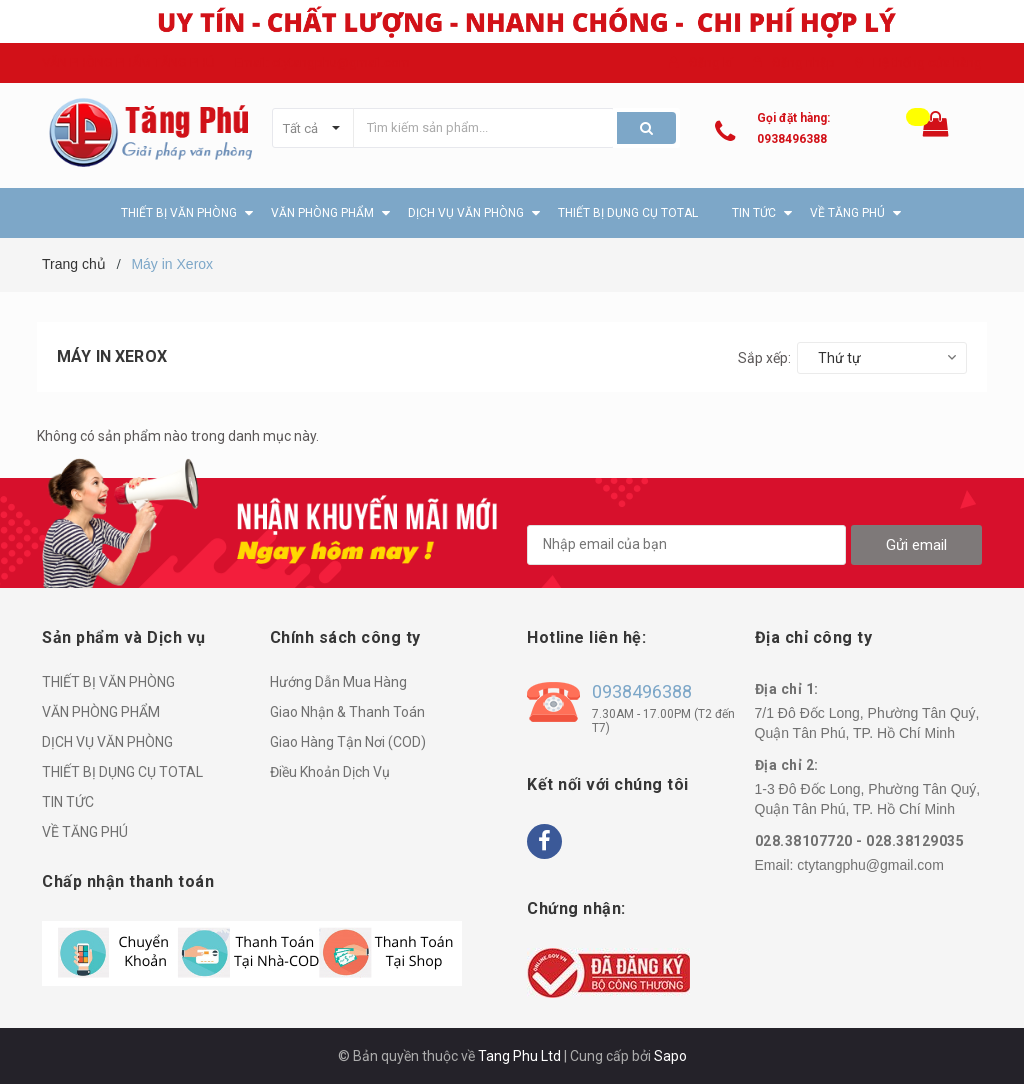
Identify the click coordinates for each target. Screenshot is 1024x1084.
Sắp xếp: (764, 358)
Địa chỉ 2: (787, 765)
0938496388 (792, 139)
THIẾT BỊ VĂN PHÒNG (108, 682)
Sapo (670, 1056)
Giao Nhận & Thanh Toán (347, 712)
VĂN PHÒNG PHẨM (101, 712)
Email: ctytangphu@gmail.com (322, 62)
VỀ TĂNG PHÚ (85, 832)
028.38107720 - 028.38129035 (860, 841)
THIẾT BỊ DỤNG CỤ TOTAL (122, 772)
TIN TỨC (68, 802)
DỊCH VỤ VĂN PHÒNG (107, 742)
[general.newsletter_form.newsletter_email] (686, 545)
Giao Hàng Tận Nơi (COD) (348, 742)
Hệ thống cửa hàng (927, 62)
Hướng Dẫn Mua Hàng (338, 682)
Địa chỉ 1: (787, 689)
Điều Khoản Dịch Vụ (330, 772)
